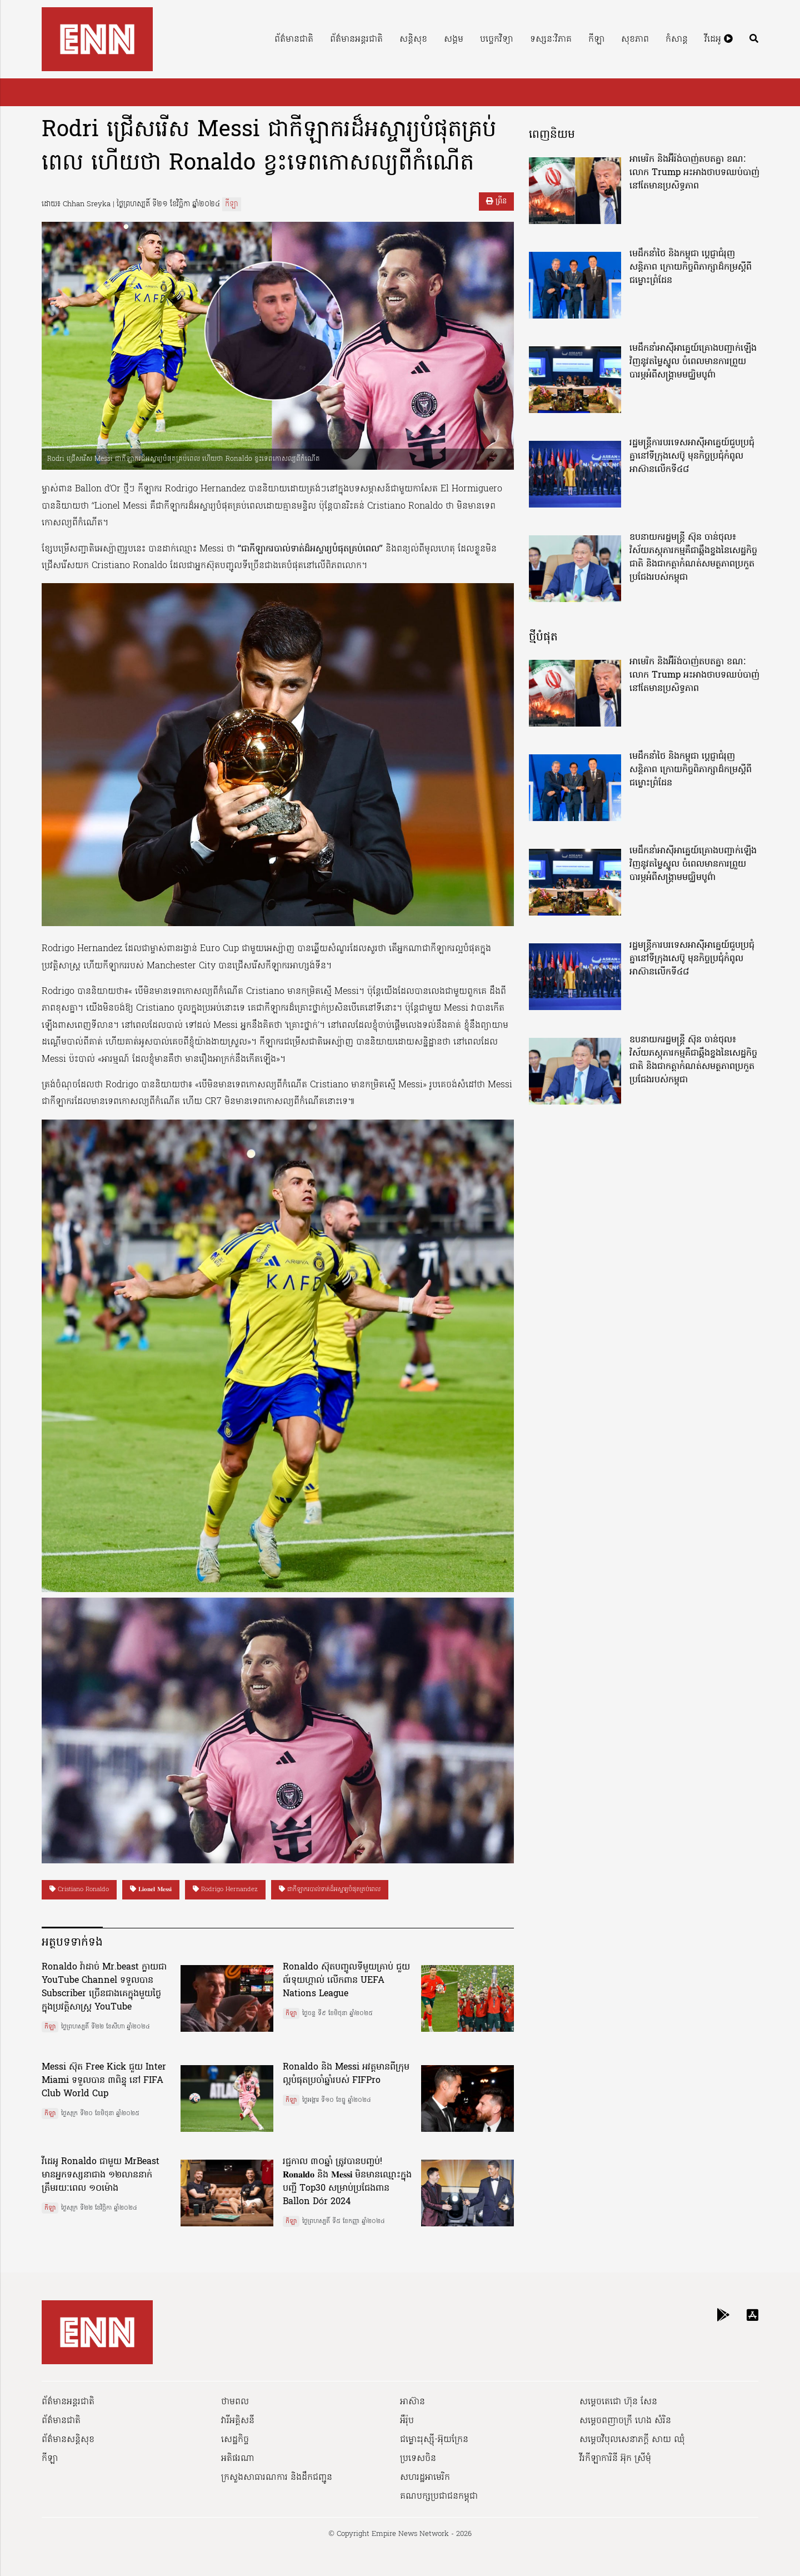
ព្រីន (496, 201)
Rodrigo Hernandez (225, 1889)
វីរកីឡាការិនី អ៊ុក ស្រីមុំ (615, 2458)
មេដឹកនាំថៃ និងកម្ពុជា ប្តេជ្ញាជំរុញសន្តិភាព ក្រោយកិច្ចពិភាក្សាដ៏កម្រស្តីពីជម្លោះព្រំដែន (690, 267)
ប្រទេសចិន (418, 2458)
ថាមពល (235, 2402)
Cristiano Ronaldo (79, 1889)
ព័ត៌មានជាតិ (293, 39)
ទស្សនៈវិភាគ (551, 39)
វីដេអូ (718, 39)
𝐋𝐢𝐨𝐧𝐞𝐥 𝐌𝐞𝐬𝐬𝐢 (151, 1889)
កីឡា (596, 39)
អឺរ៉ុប (407, 2421)
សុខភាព (635, 39)
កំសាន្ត (677, 39)
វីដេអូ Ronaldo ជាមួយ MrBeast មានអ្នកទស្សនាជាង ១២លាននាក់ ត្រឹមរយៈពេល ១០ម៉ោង (100, 2175)
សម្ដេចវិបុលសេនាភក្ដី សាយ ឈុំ (632, 2439)
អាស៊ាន (412, 2402)
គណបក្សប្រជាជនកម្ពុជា (439, 2496)
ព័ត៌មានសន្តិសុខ (68, 2439)
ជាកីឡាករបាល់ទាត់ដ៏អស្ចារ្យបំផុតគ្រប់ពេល (330, 1889)
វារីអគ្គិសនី (237, 2421)
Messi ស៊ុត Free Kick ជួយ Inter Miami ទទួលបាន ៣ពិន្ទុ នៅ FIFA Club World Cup (104, 2081)
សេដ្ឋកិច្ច (235, 2439)
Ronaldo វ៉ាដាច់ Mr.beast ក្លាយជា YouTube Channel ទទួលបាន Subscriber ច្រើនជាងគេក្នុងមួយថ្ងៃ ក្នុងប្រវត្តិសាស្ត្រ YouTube (104, 1987)
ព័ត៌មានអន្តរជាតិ (356, 39)
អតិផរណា (237, 2458)
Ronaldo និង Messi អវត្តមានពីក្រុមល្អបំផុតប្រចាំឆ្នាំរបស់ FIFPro (346, 2074)
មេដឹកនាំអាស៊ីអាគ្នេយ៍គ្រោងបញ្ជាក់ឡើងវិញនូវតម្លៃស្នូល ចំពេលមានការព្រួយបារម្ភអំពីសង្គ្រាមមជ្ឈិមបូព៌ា (693, 362)
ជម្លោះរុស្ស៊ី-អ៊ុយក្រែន (434, 2439)
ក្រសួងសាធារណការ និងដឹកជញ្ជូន (276, 2477)
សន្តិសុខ (413, 39)
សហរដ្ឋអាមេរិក (425, 2477)
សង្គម (453, 39)
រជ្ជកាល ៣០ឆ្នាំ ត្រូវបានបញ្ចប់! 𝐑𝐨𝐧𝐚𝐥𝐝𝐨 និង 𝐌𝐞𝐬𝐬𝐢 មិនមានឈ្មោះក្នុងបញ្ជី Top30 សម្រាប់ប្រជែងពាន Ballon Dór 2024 (347, 2182)
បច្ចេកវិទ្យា (496, 39)
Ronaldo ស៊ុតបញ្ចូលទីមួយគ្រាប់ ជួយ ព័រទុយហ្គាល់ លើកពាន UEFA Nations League (346, 1981)
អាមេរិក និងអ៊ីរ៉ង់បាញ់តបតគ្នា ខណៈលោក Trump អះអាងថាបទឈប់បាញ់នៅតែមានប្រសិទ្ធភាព (694, 173)
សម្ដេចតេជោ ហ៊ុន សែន (618, 2402)
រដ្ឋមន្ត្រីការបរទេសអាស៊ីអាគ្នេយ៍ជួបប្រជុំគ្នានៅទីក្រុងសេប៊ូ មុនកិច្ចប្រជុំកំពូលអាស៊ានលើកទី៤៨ (691, 456)
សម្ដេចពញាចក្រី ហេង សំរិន (625, 2421)
